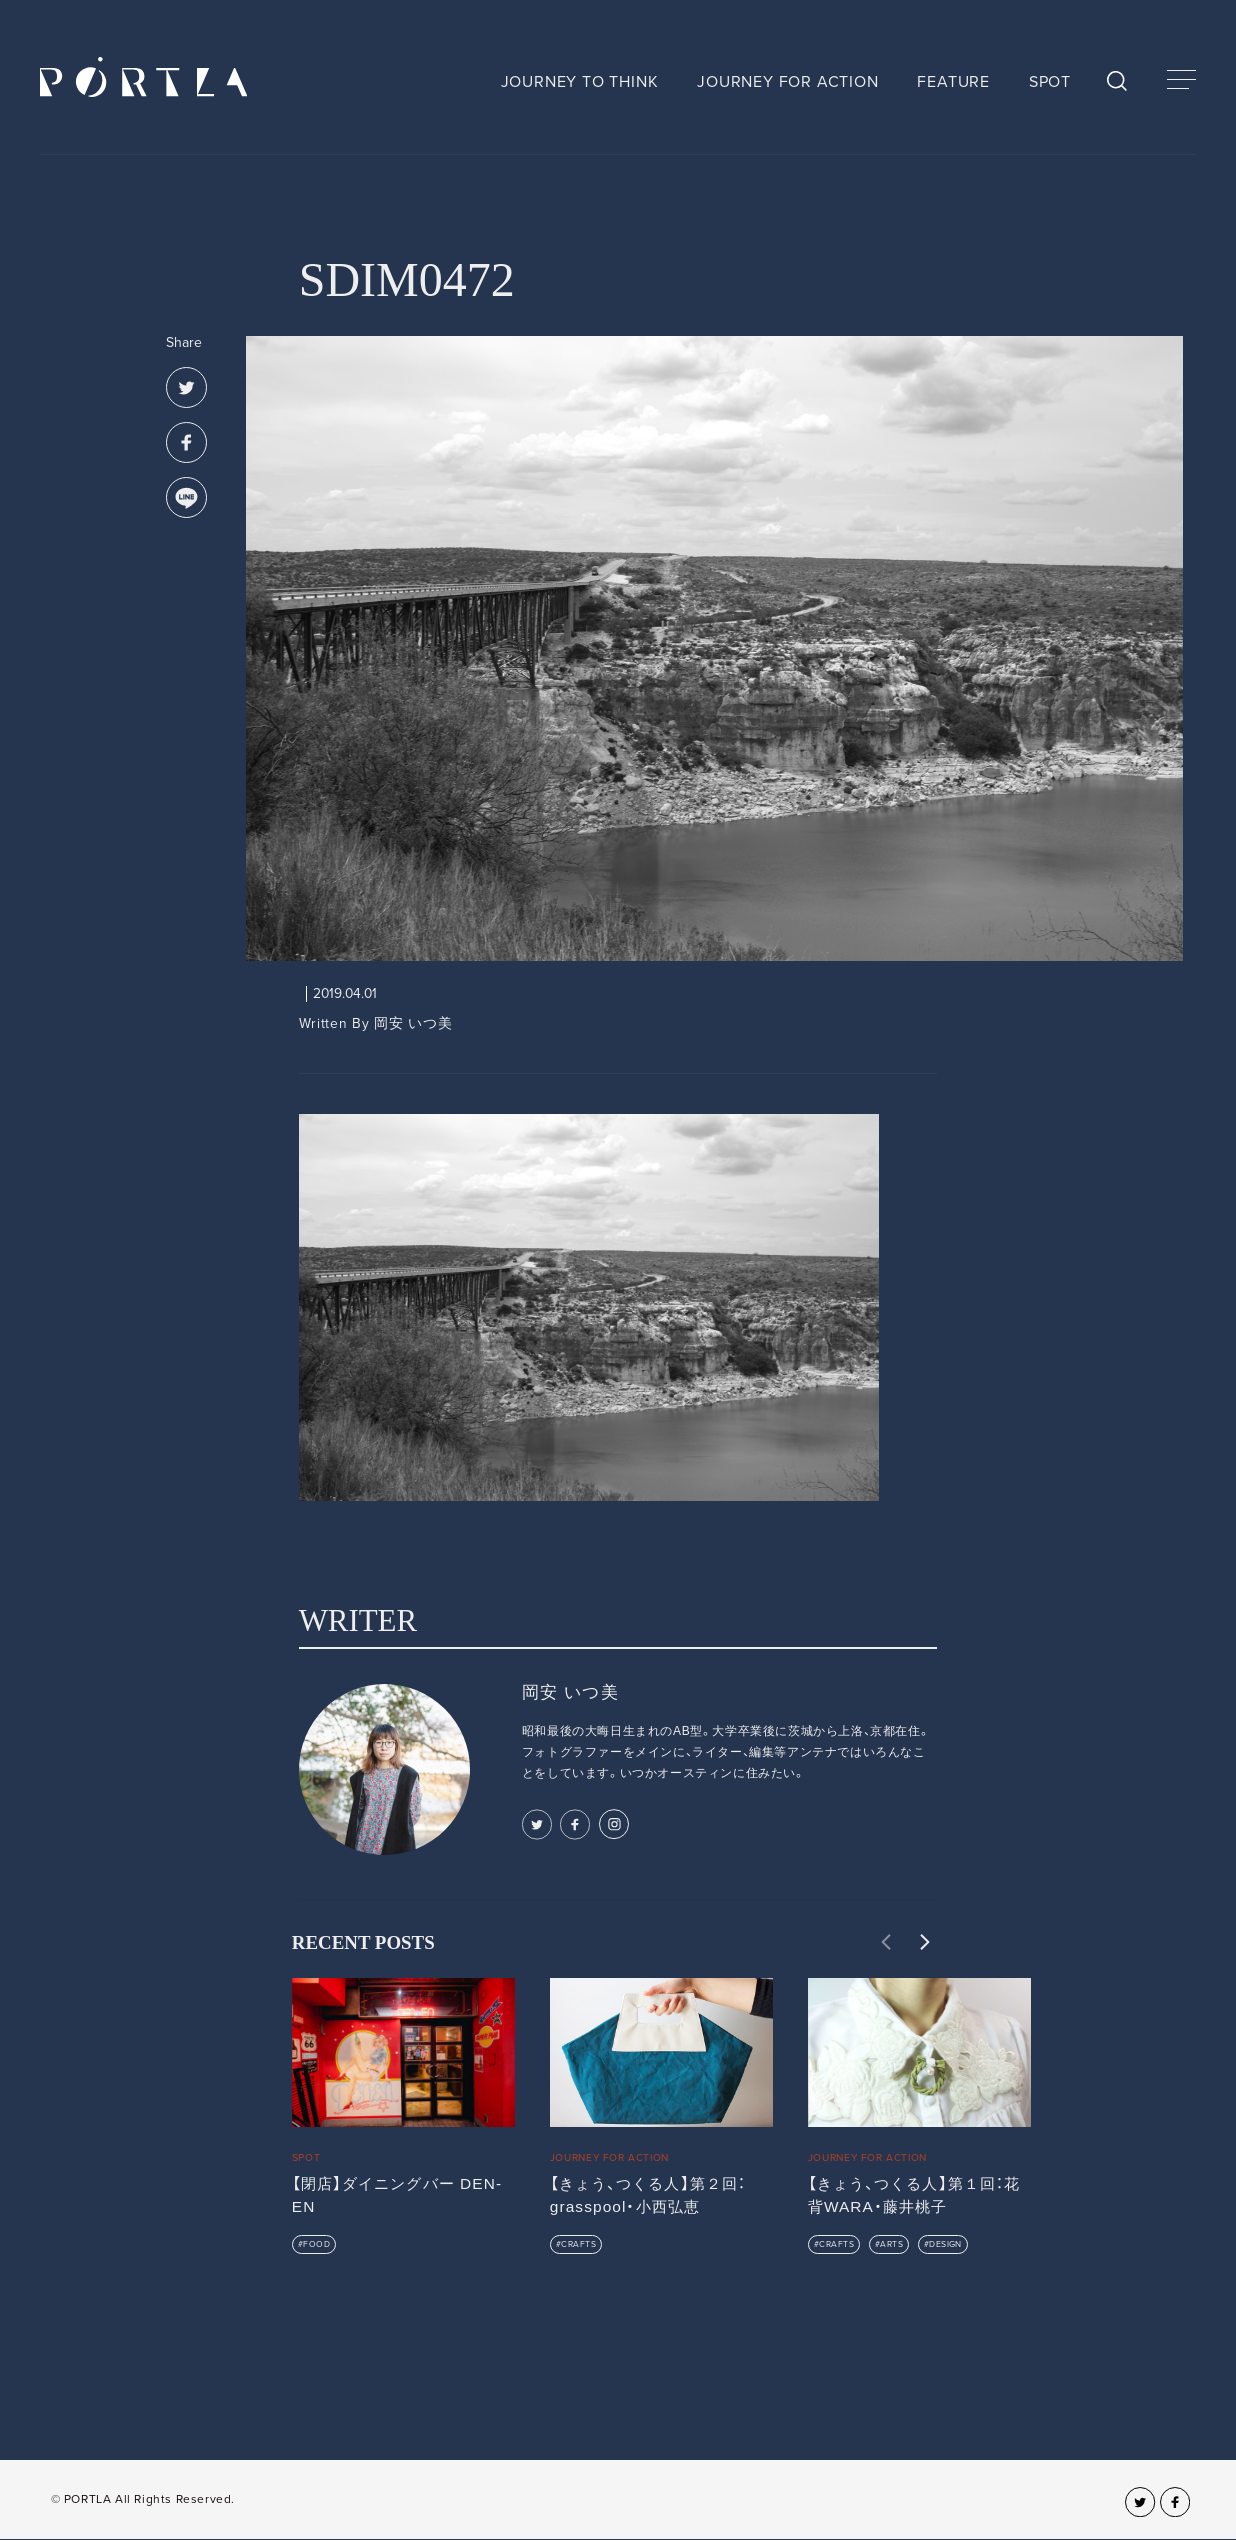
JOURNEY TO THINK (580, 82)
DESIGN (945, 2244)
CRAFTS (578, 2244)
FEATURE (953, 82)
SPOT (1050, 82)
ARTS (891, 2244)
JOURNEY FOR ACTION (787, 82)
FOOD (316, 2244)
